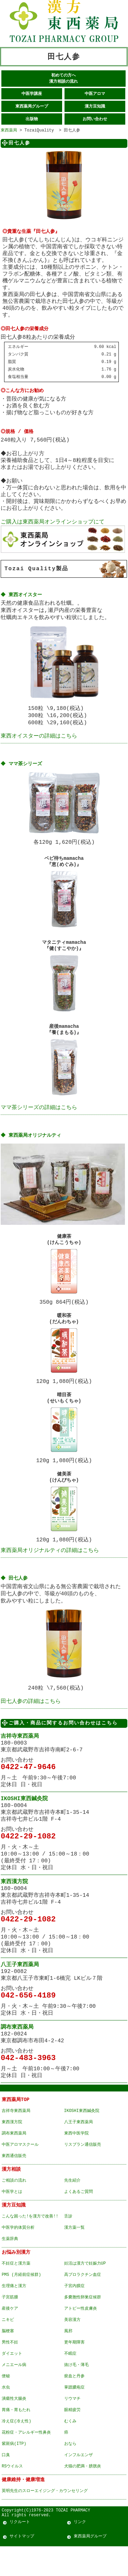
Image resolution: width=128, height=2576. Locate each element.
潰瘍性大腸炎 (14, 2426)
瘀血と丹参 (74, 2404)
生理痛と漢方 (14, 2313)
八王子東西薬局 (20, 1992)
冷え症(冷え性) (16, 2449)
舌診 (68, 2244)
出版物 (32, 120)
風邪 (68, 2359)
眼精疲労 (72, 2437)
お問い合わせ (95, 120)
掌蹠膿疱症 (74, 2415)
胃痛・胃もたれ (16, 2437)
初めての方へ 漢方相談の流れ (63, 78)
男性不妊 (10, 2370)
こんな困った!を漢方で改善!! (30, 2244)
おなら (70, 2471)
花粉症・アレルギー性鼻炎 (26, 2460)
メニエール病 (14, 2392)
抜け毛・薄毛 (76, 2392)
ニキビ (8, 2347)
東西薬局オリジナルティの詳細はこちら (50, 1572)
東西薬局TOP (15, 2127)
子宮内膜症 (74, 2313)
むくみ (70, 2449)
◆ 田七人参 (15, 1600)
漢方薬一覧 (74, 2255)
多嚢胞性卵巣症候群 (82, 2325)
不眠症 (70, 2381)
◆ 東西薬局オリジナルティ (31, 1148)
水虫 (6, 2415)
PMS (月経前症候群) (21, 2302)
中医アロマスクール (20, 2172)
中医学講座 (32, 94)
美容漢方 (72, 2347)
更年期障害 (74, 2370)
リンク (80, 2551)
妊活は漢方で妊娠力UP (85, 2291)
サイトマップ (22, 2566)
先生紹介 (72, 2208)
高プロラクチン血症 (82, 2302)
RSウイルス (12, 2494)
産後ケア (10, 2336)
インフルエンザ (78, 2483)
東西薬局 (9, 131)
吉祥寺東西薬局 (20, 1764)
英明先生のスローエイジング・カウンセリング (45, 2518)
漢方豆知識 (95, 107)
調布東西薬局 (17, 2055)
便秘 (6, 2404)
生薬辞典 (10, 2266)
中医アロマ (95, 94)
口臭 (6, 2483)
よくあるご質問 (78, 2219)
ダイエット (12, 2381)
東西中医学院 (76, 2161)
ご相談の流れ (14, 2208)
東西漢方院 (14, 1909)
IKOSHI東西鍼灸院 (24, 1826)
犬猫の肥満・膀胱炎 (82, 2494)
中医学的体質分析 (18, 2255)
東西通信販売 (14, 2183)
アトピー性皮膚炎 (80, 2336)
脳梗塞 (8, 2359)
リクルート (20, 2551)
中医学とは (12, 2219)
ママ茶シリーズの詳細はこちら (39, 1120)
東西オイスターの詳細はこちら (39, 741)
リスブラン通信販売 (82, 2172)
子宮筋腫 (10, 2325)
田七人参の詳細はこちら (31, 1728)
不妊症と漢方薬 (16, 2291)
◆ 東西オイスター (22, 594)
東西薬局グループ (31, 107)
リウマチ (72, 2426)
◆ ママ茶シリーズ (22, 770)
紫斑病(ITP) (14, 2471)
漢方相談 (11, 2197)
